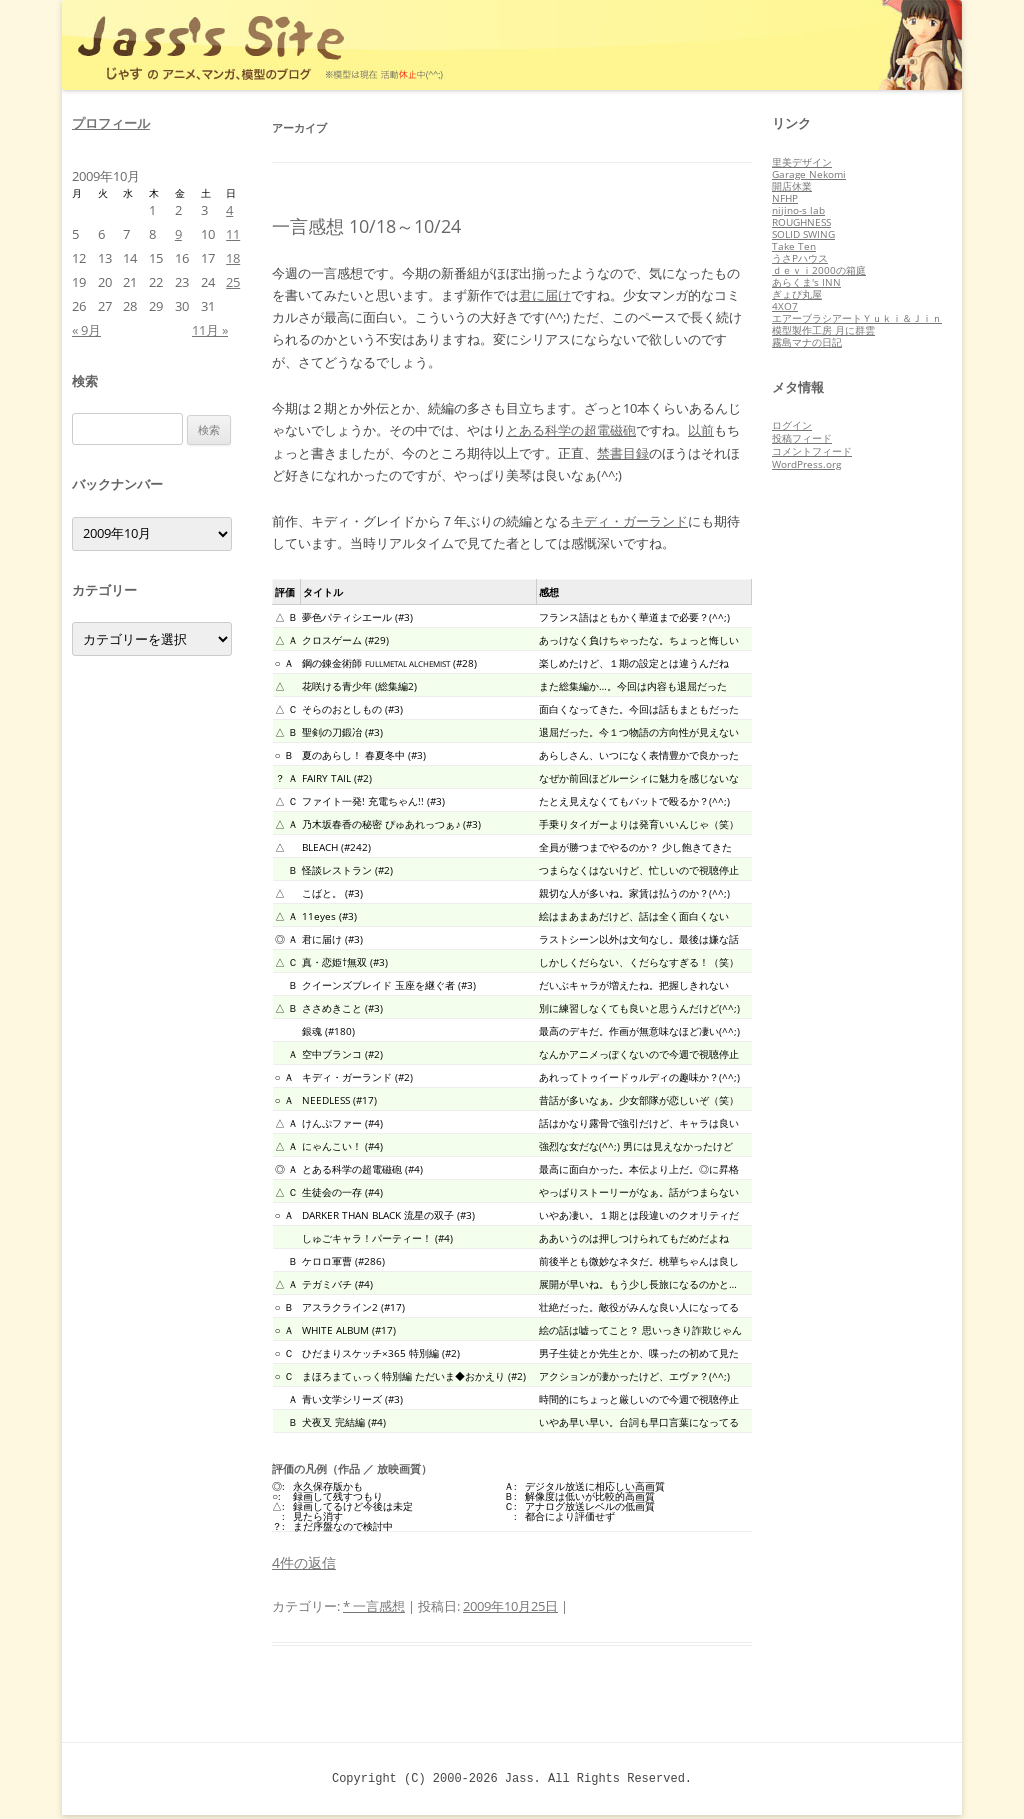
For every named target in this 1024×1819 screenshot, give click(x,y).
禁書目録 (623, 453)
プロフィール (111, 123)
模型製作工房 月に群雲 (823, 330)
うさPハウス (800, 258)
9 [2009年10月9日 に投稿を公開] (178, 234)
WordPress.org (806, 464)
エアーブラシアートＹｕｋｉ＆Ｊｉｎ (857, 318)
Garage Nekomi (809, 174)
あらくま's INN (806, 282)
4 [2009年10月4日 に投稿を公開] (229, 210)
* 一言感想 (374, 1606)
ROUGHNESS (801, 222)
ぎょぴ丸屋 (797, 294)
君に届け (545, 295)
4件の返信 (304, 1562)
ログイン (792, 425)
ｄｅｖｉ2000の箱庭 (819, 270)
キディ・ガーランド (629, 521)
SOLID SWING (803, 234)
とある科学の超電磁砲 (571, 430)
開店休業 (792, 186)
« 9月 (86, 330)
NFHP (785, 198)
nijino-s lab (798, 210)
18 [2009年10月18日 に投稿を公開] (233, 258)
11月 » (210, 330)
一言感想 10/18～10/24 (366, 226)
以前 (701, 430)
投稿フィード (802, 438)
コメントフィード (812, 451)
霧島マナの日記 (807, 342)
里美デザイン (802, 162)
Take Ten (794, 246)
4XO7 (785, 306)
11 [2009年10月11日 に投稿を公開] (233, 234)
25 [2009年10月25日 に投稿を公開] (233, 282)
